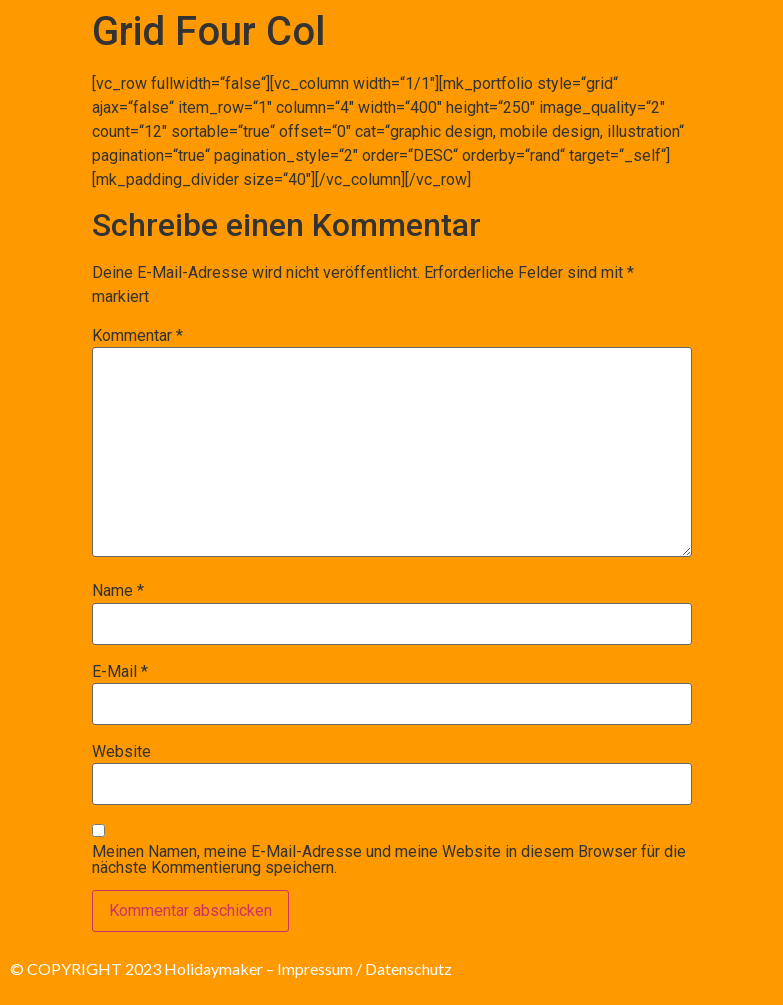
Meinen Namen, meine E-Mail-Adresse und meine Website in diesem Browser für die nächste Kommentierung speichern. (389, 860)
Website (121, 752)
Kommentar (137, 336)
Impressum (315, 968)
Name (118, 591)
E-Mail (120, 672)
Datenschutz (408, 968)
